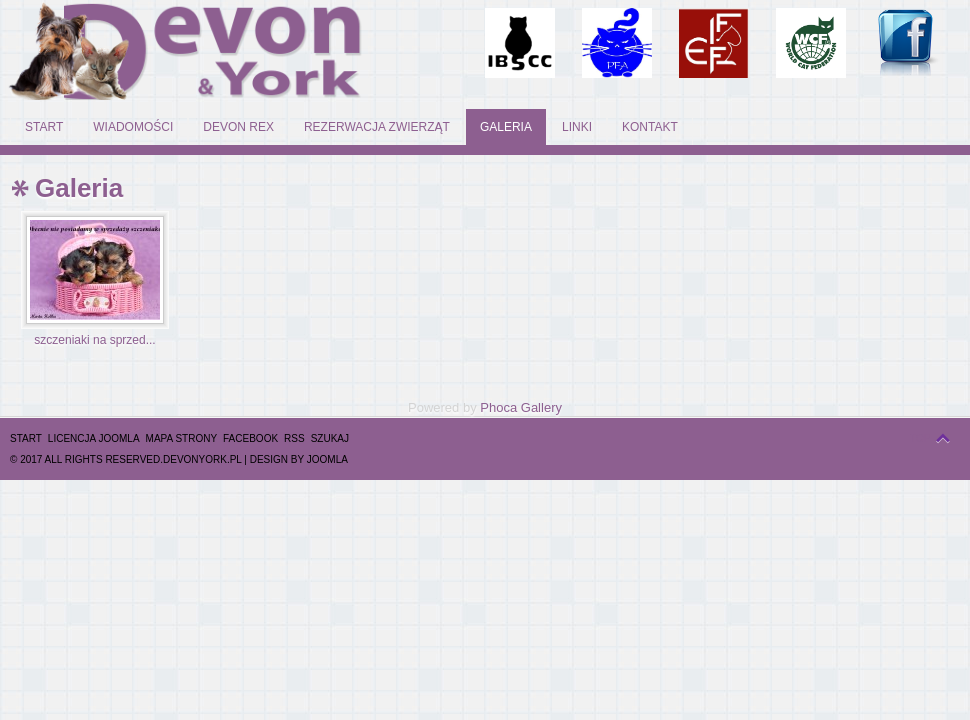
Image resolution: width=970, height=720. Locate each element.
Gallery (541, 407)
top (920, 438)
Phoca (498, 407)
